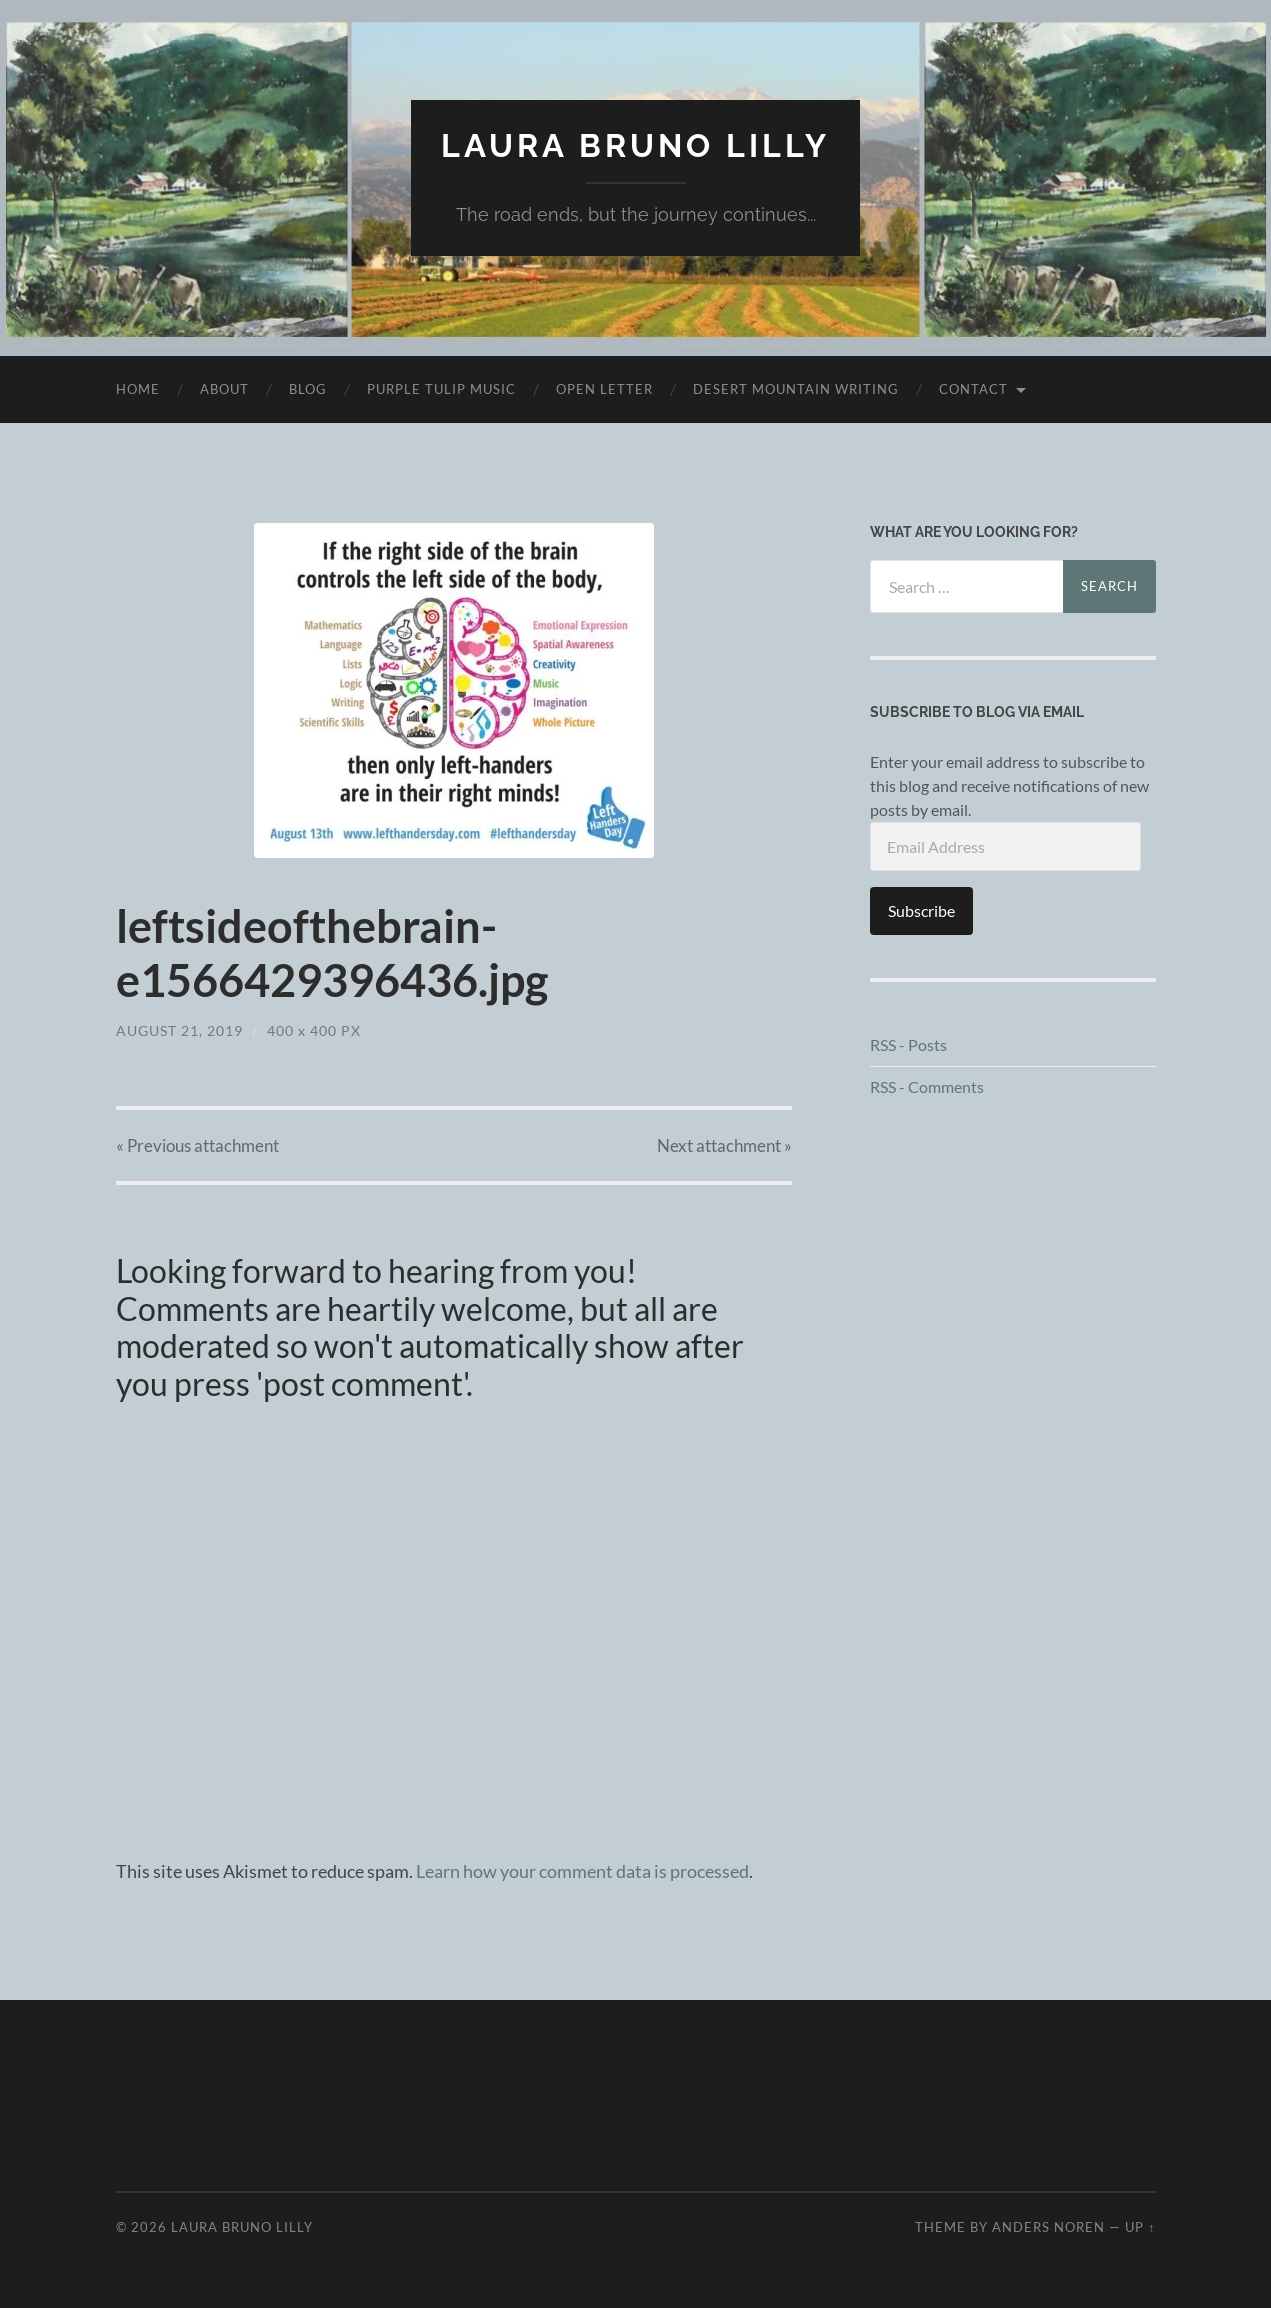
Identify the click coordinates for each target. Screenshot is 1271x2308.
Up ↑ (1140, 2227)
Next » (724, 1145)
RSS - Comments (927, 1086)
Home (138, 389)
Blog (308, 389)
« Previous (197, 1145)
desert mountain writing (796, 389)
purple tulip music (441, 389)
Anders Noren (1048, 2227)
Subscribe (921, 910)
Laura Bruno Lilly (635, 145)
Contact (973, 389)
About (224, 389)
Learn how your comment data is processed (582, 1871)
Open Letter (604, 389)
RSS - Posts (908, 1044)
